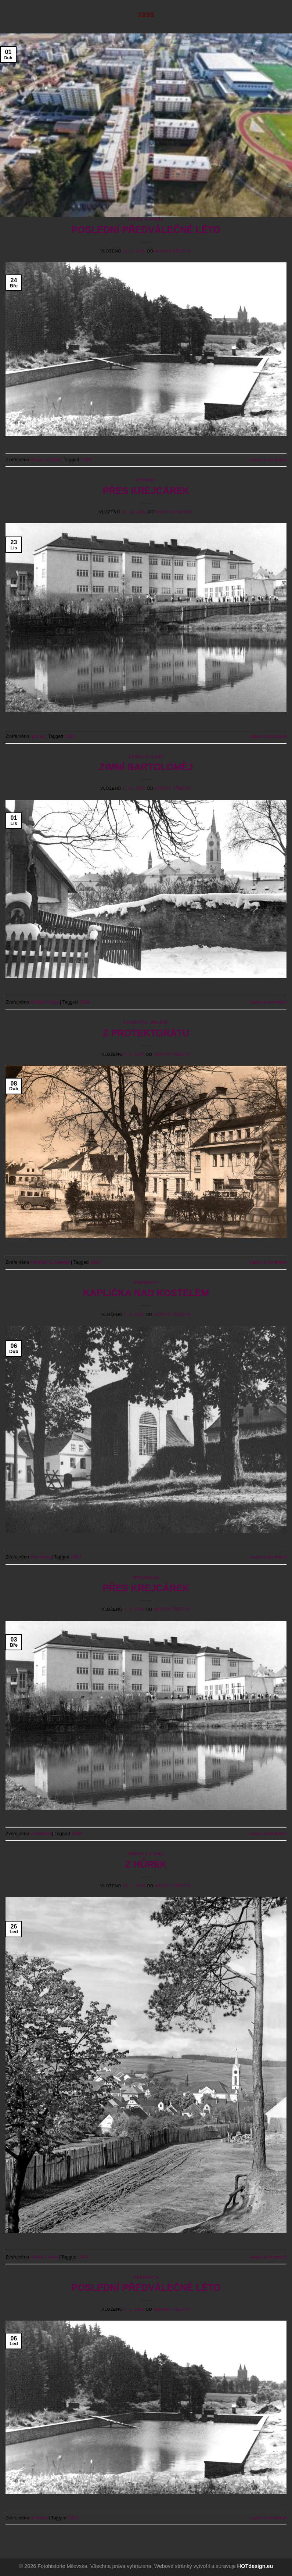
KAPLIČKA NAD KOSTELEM (146, 1293)
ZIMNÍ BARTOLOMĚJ (146, 767)
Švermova (146, 1282)
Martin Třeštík (173, 251)
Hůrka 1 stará (146, 1854)
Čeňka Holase (146, 756)
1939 (85, 459)
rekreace (146, 2277)
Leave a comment (267, 459)
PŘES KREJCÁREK (145, 490)
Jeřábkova (145, 1577)
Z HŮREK (146, 1864)
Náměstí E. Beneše (146, 1022)
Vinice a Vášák (146, 219)
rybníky (146, 480)
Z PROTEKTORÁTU (146, 1033)
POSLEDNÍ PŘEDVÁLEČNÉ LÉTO (145, 230)
